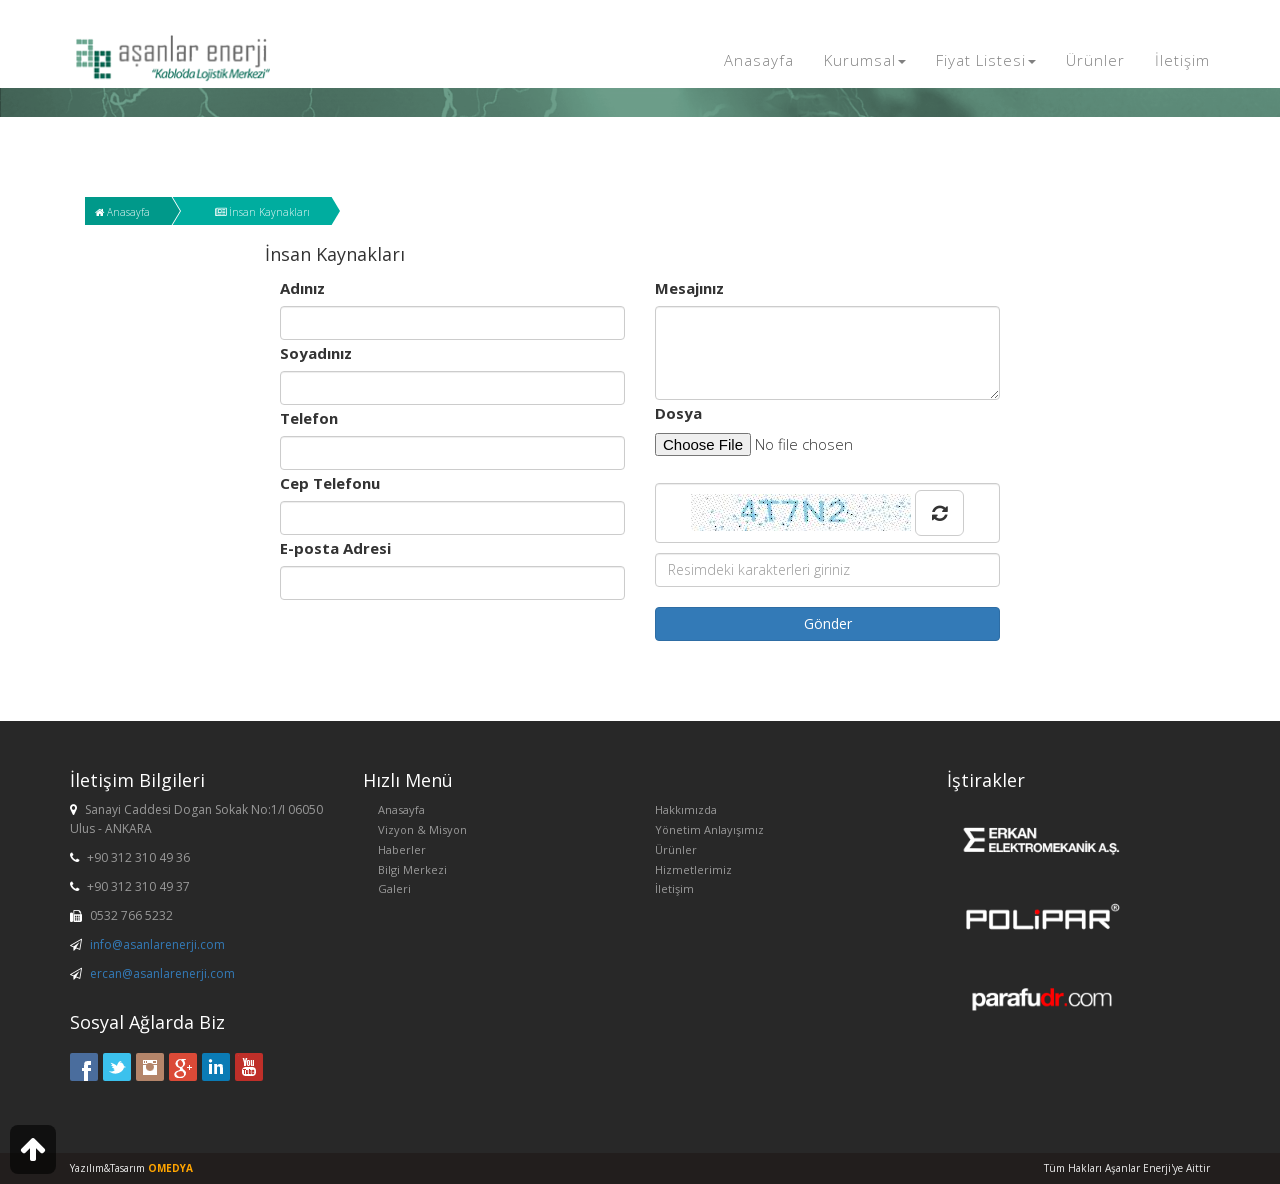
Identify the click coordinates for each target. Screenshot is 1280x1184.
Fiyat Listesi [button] (986, 60)
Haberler (402, 849)
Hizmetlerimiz (693, 869)
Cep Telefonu (330, 483)
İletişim (1182, 60)
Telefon (309, 418)
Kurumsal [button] (865, 60)
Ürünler (1095, 60)
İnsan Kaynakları (262, 212)
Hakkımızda (686, 809)
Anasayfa (759, 60)
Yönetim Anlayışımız (709, 829)
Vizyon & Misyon (422, 829)
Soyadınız (316, 353)
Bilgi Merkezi (412, 869)
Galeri (394, 888)
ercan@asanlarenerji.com (162, 973)
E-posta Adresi (335, 548)
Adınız (302, 288)
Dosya (678, 413)
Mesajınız (689, 288)
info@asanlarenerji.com (157, 944)
